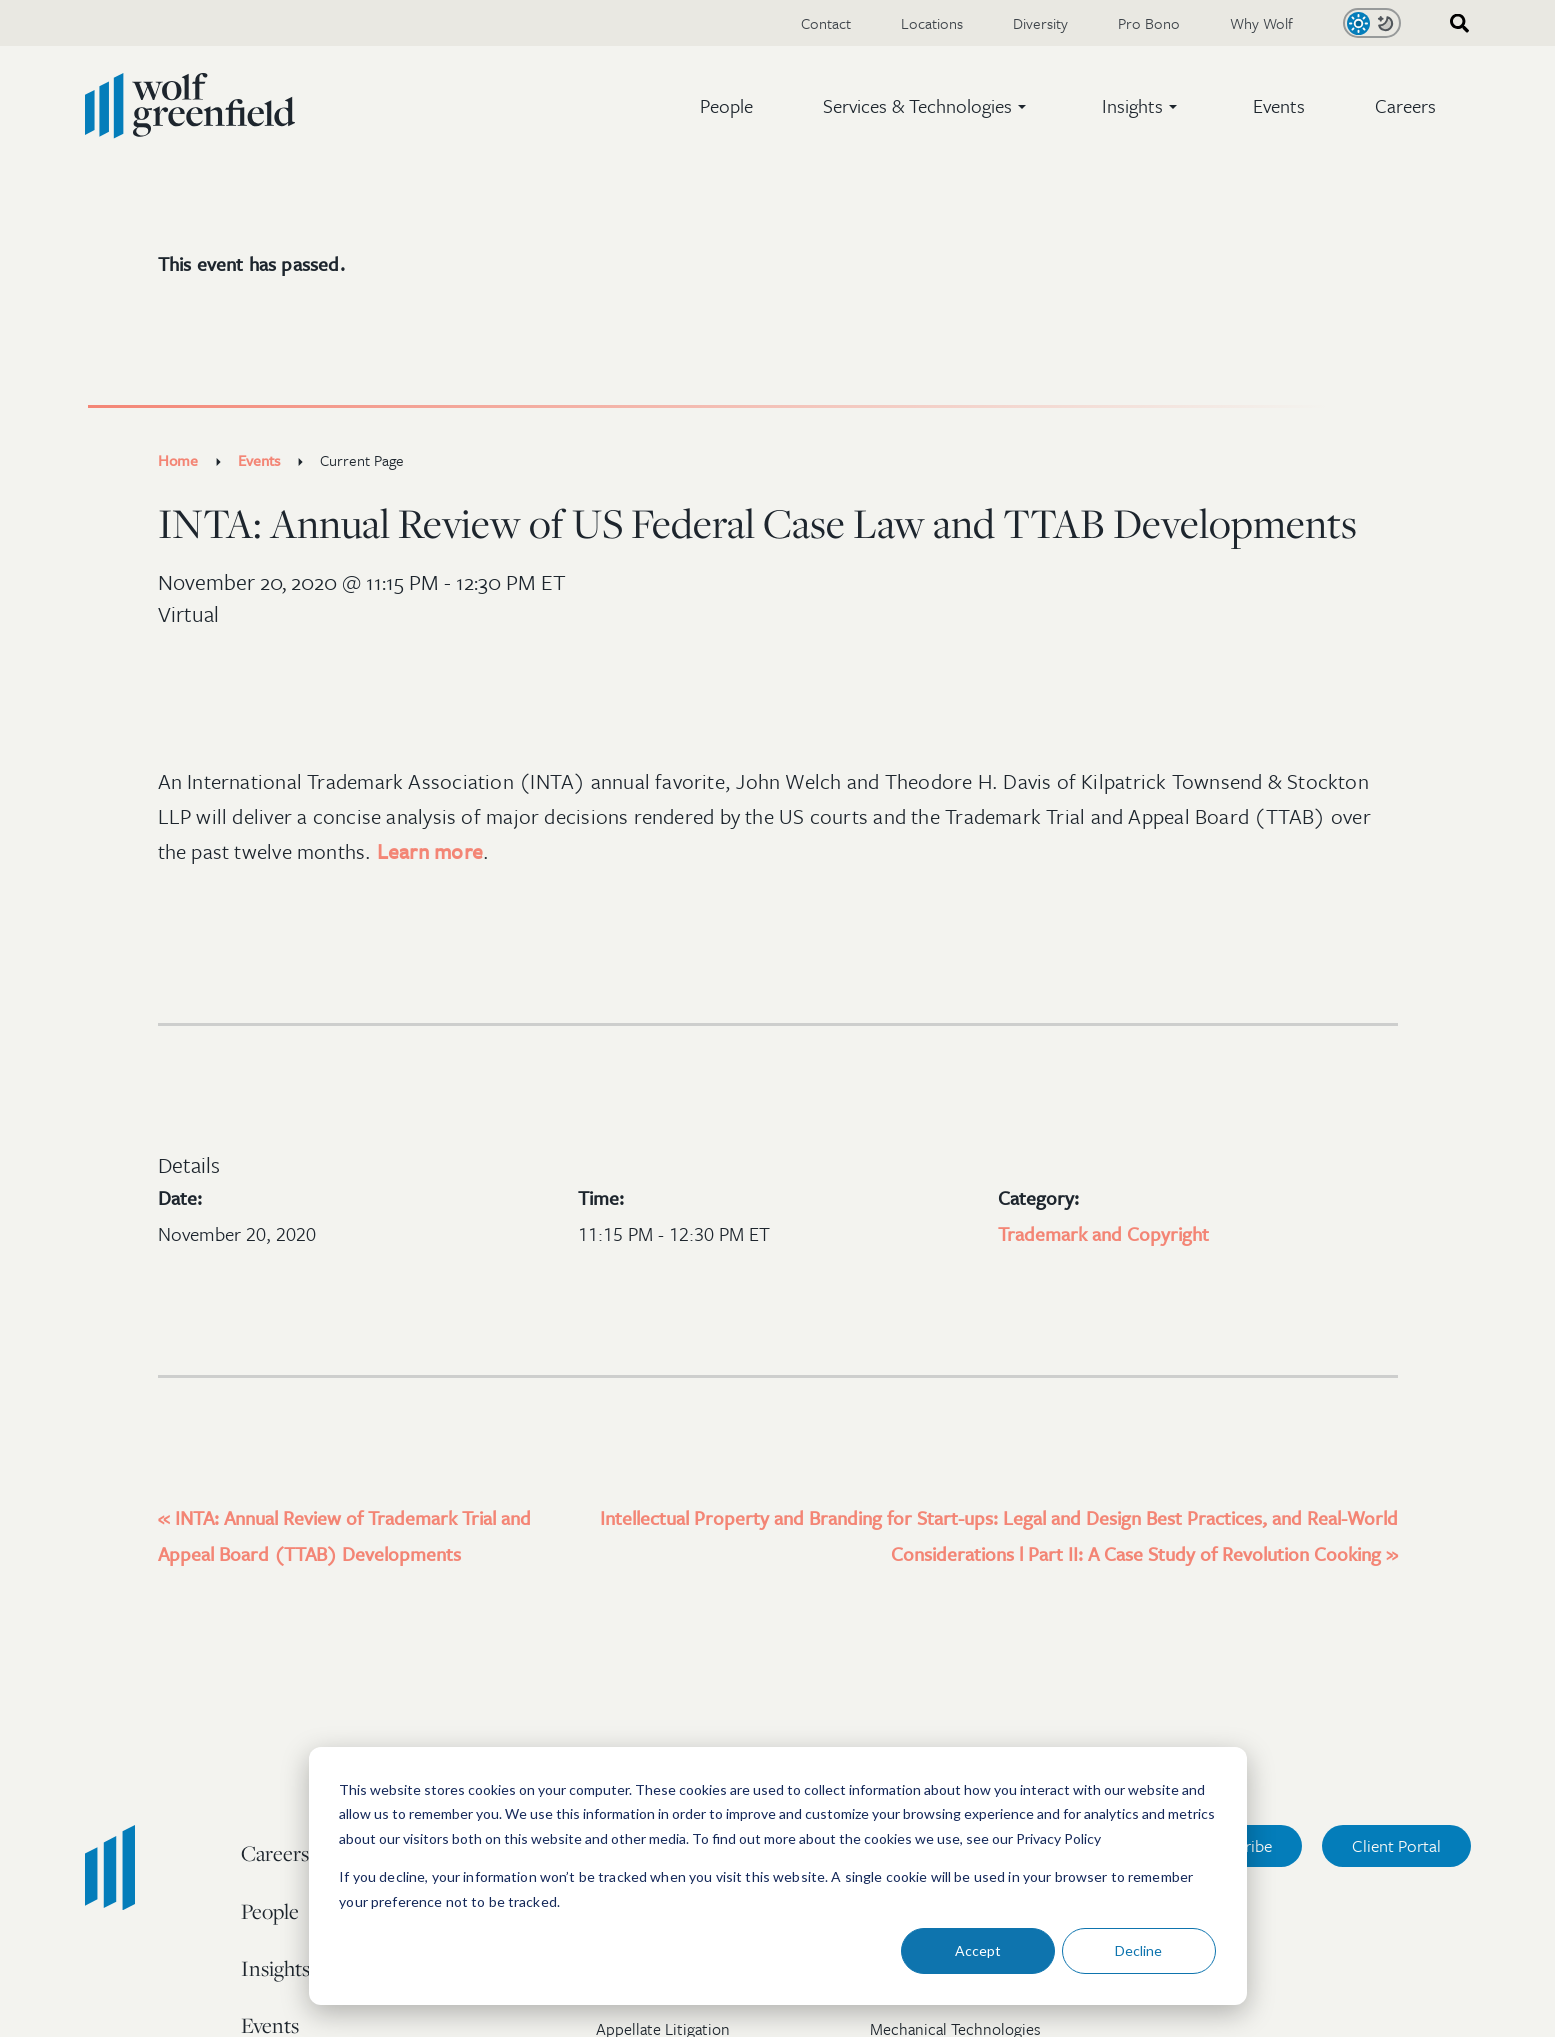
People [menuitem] (270, 1911)
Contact (826, 23)
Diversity (1040, 23)
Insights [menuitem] (275, 1968)
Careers (1405, 105)
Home (178, 460)
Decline (1138, 1950)
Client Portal (1396, 1845)
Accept (978, 1950)
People (726, 105)
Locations (932, 23)
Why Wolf (1261, 23)
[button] (927, 106)
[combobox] (1453, 23)
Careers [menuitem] (275, 1853)
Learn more (430, 851)
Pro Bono (1149, 23)
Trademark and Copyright (1103, 1233)
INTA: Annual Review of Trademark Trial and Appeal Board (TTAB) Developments (344, 1535)
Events (1279, 105)
